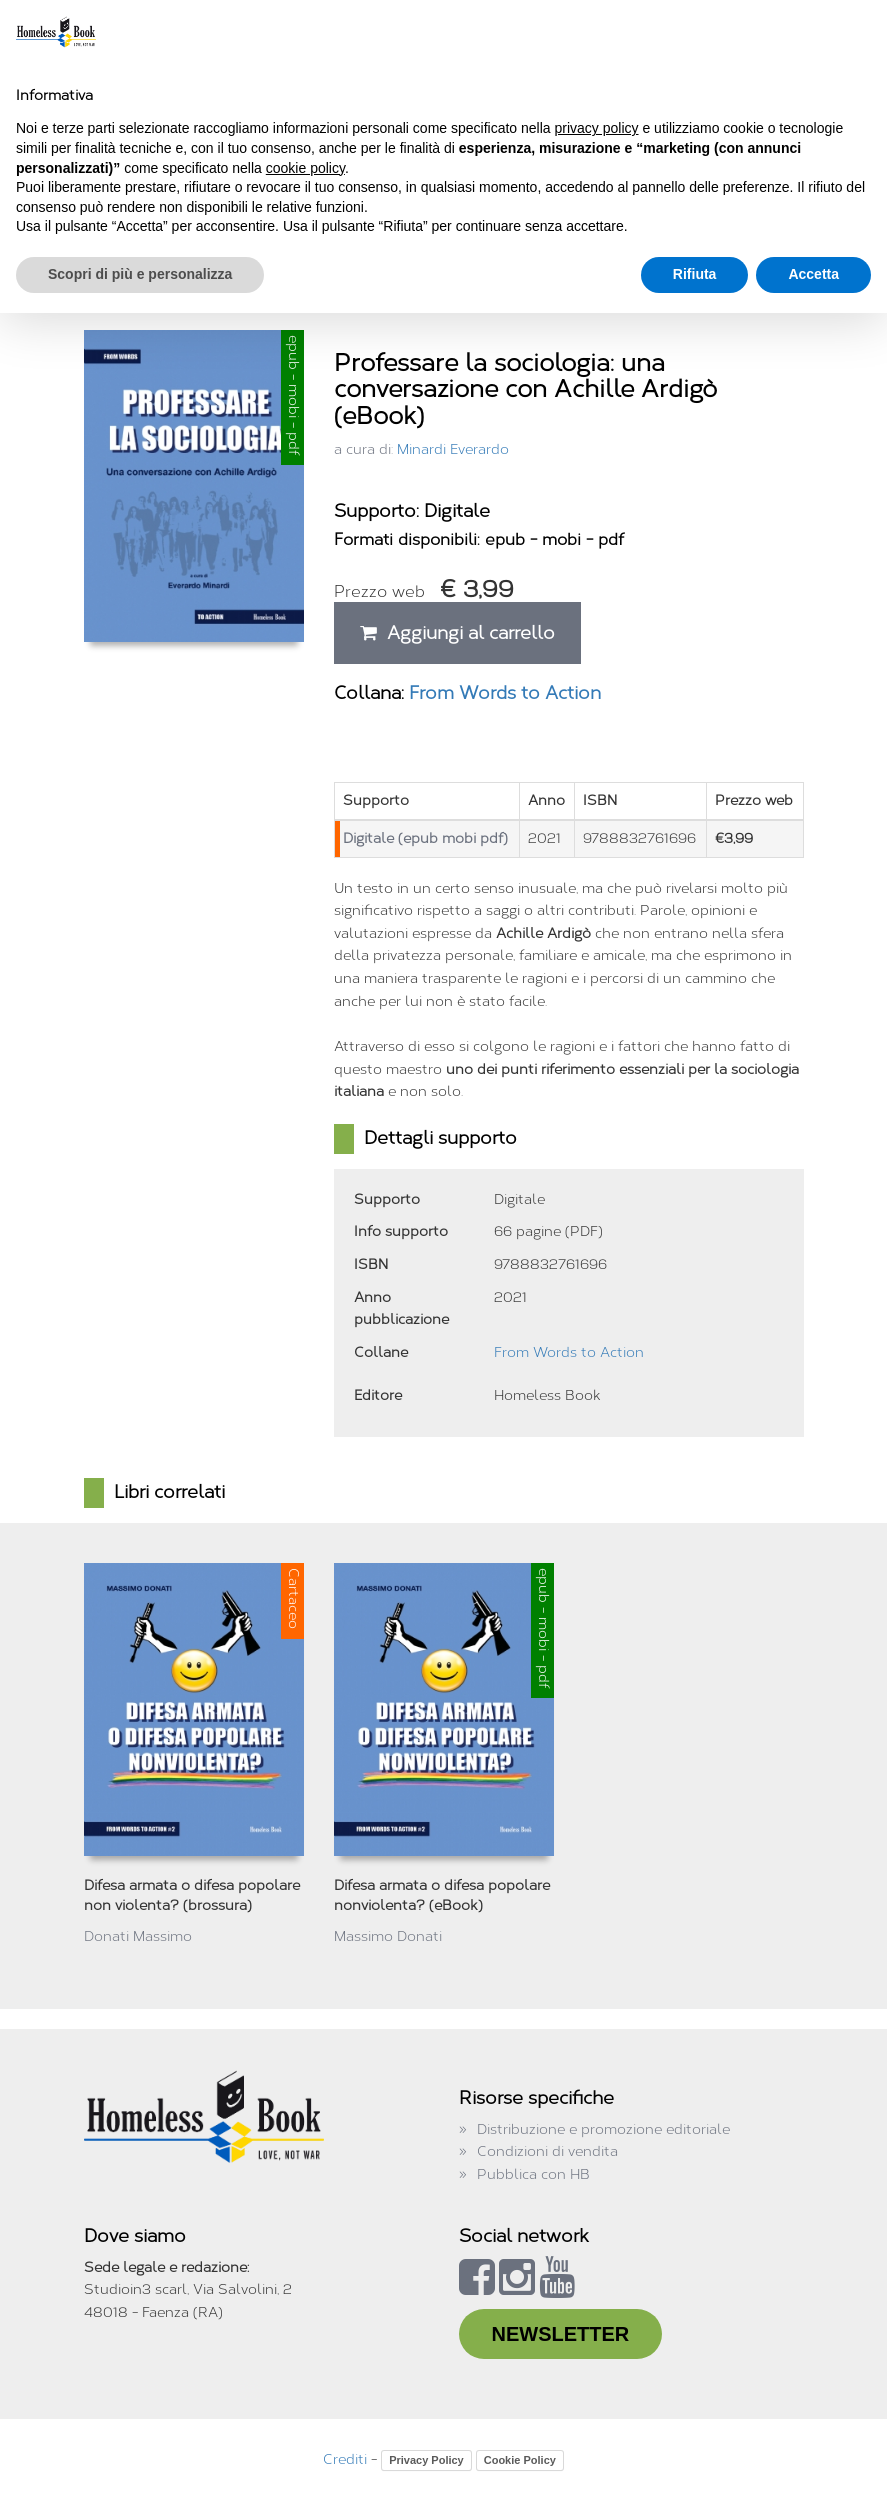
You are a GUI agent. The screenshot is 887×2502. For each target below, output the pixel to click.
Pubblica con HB (533, 2174)
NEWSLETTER (561, 2334)
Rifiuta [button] (695, 274)
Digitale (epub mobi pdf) (425, 838)
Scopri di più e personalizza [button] (140, 274)
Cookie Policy (520, 2460)
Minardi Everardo (453, 449)
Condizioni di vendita (547, 2151)
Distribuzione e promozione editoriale (603, 2129)
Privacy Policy (426, 2460)
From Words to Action (505, 693)
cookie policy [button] (305, 168)
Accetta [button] (813, 274)
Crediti (345, 2459)
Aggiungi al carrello (457, 633)
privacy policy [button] (597, 128)
